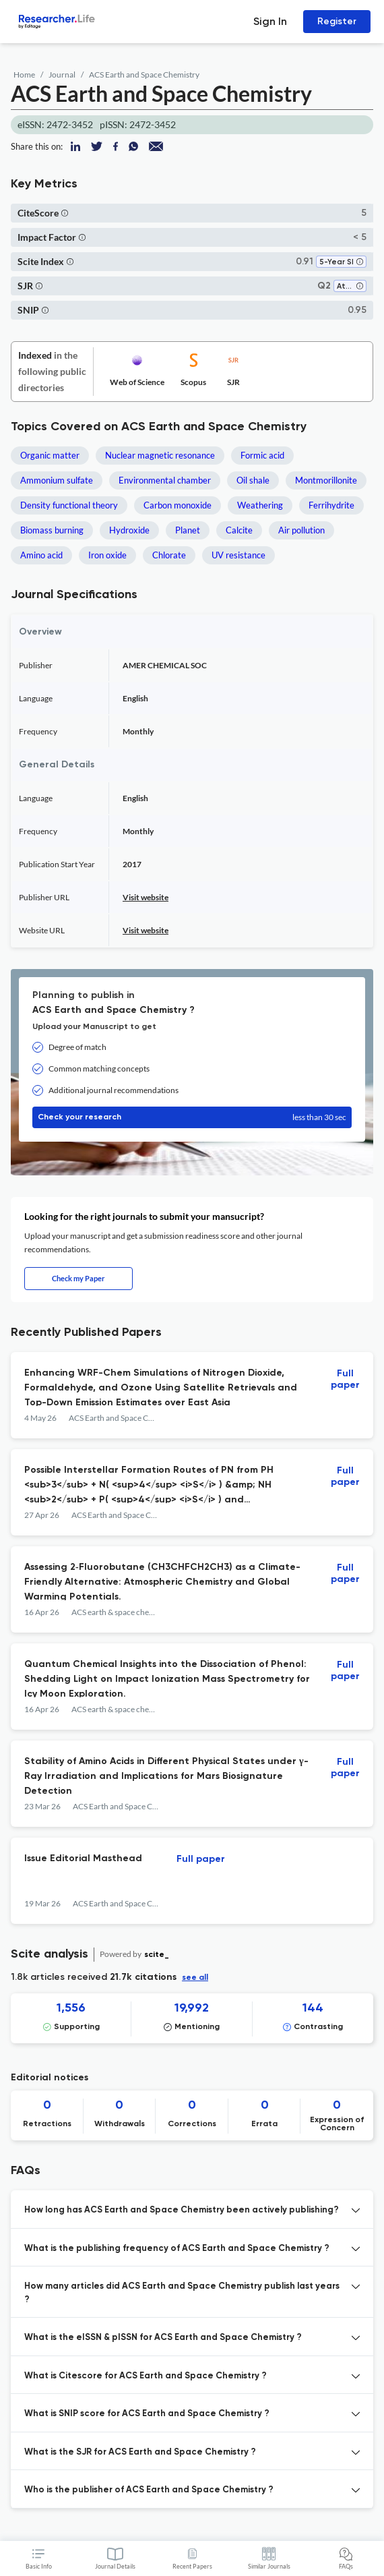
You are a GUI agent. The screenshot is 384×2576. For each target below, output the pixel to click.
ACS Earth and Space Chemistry (144, 74)
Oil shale (252, 480)
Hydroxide (129, 530)
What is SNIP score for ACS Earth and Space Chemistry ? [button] (146, 2413)
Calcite (239, 530)
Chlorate (169, 555)
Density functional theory (69, 505)
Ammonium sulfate (56, 480)
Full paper (345, 1379)
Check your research (192, 1117)
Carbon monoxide (177, 505)
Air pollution (301, 530)
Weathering (260, 505)
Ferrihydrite (331, 505)
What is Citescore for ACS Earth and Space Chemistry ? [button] (145, 2376)
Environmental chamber (165, 480)
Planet (187, 530)
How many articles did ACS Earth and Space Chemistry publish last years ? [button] (182, 2293)
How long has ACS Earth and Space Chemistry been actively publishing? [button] (181, 2210)
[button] (64, 212)
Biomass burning (52, 530)
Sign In (270, 21)
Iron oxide (107, 555)
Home (24, 74)
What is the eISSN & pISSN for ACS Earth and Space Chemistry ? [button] (163, 2337)
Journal (62, 74)
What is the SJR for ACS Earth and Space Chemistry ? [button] (140, 2452)
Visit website (145, 897)
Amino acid (41, 555)
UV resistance (238, 555)
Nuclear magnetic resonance (160, 455)
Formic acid (262, 455)
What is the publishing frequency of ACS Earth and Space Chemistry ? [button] (176, 2248)
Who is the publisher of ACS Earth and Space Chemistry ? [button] (149, 2490)
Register (336, 21)
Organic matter (49, 455)
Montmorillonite (326, 480)
